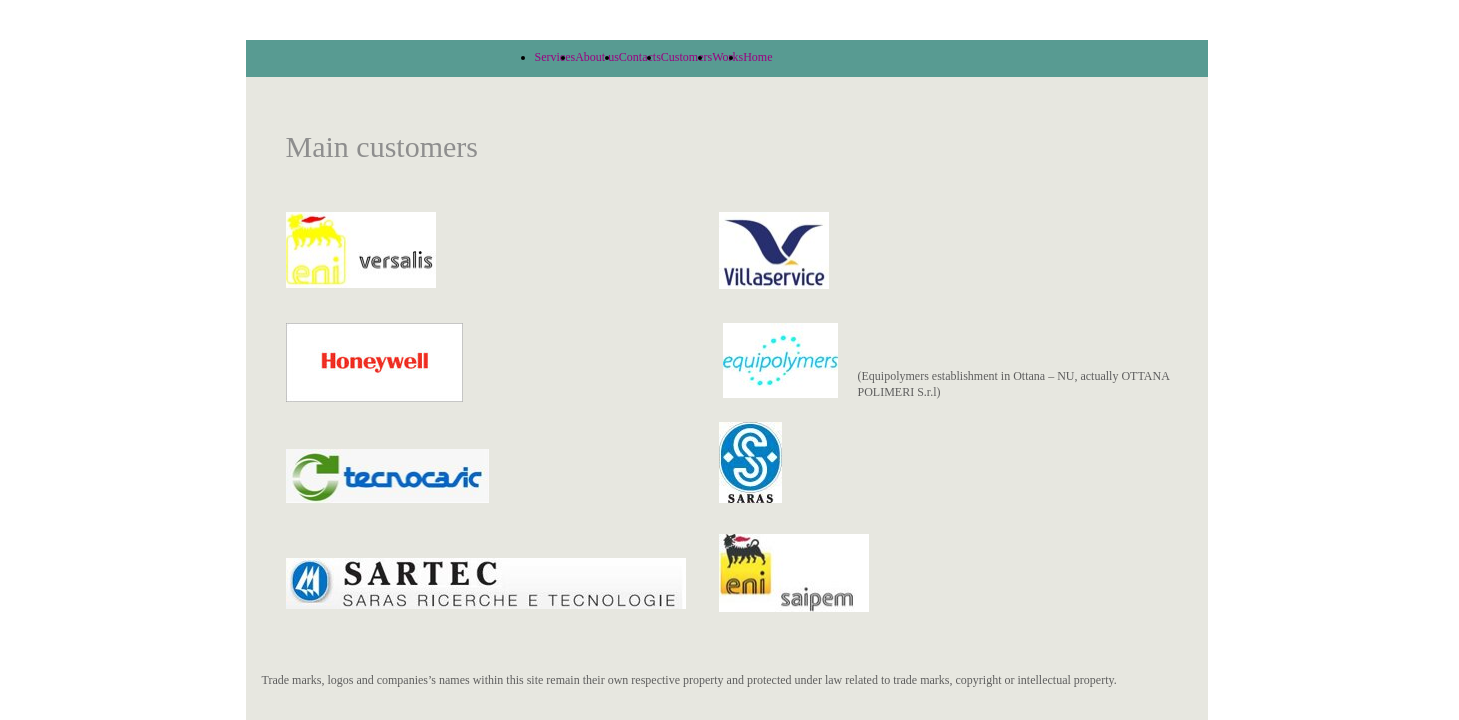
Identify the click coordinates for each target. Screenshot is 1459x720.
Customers (686, 57)
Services (555, 57)
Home (757, 57)
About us (597, 57)
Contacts (640, 57)
